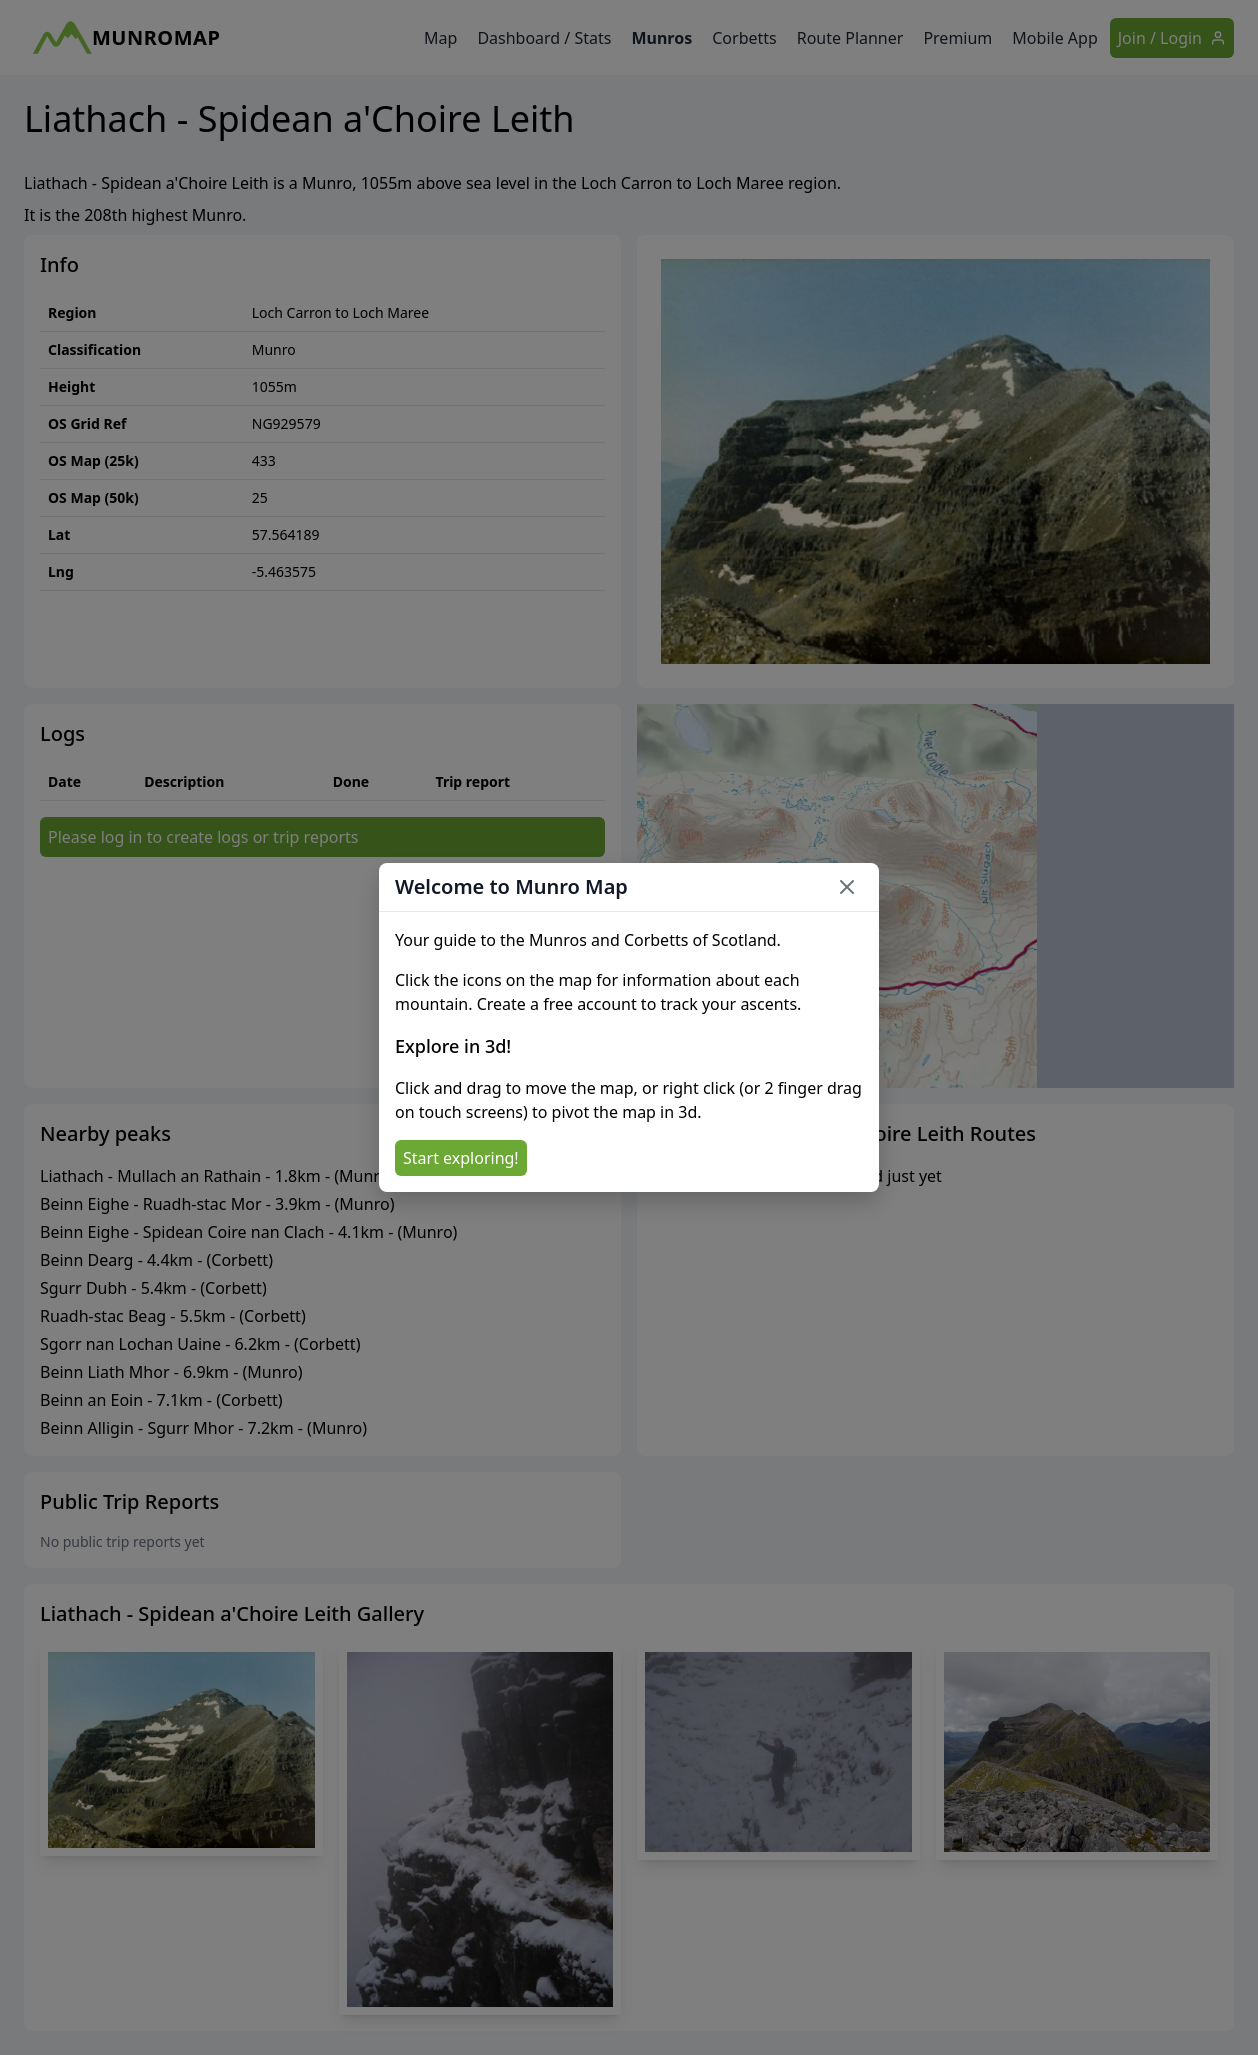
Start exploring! (461, 1158)
